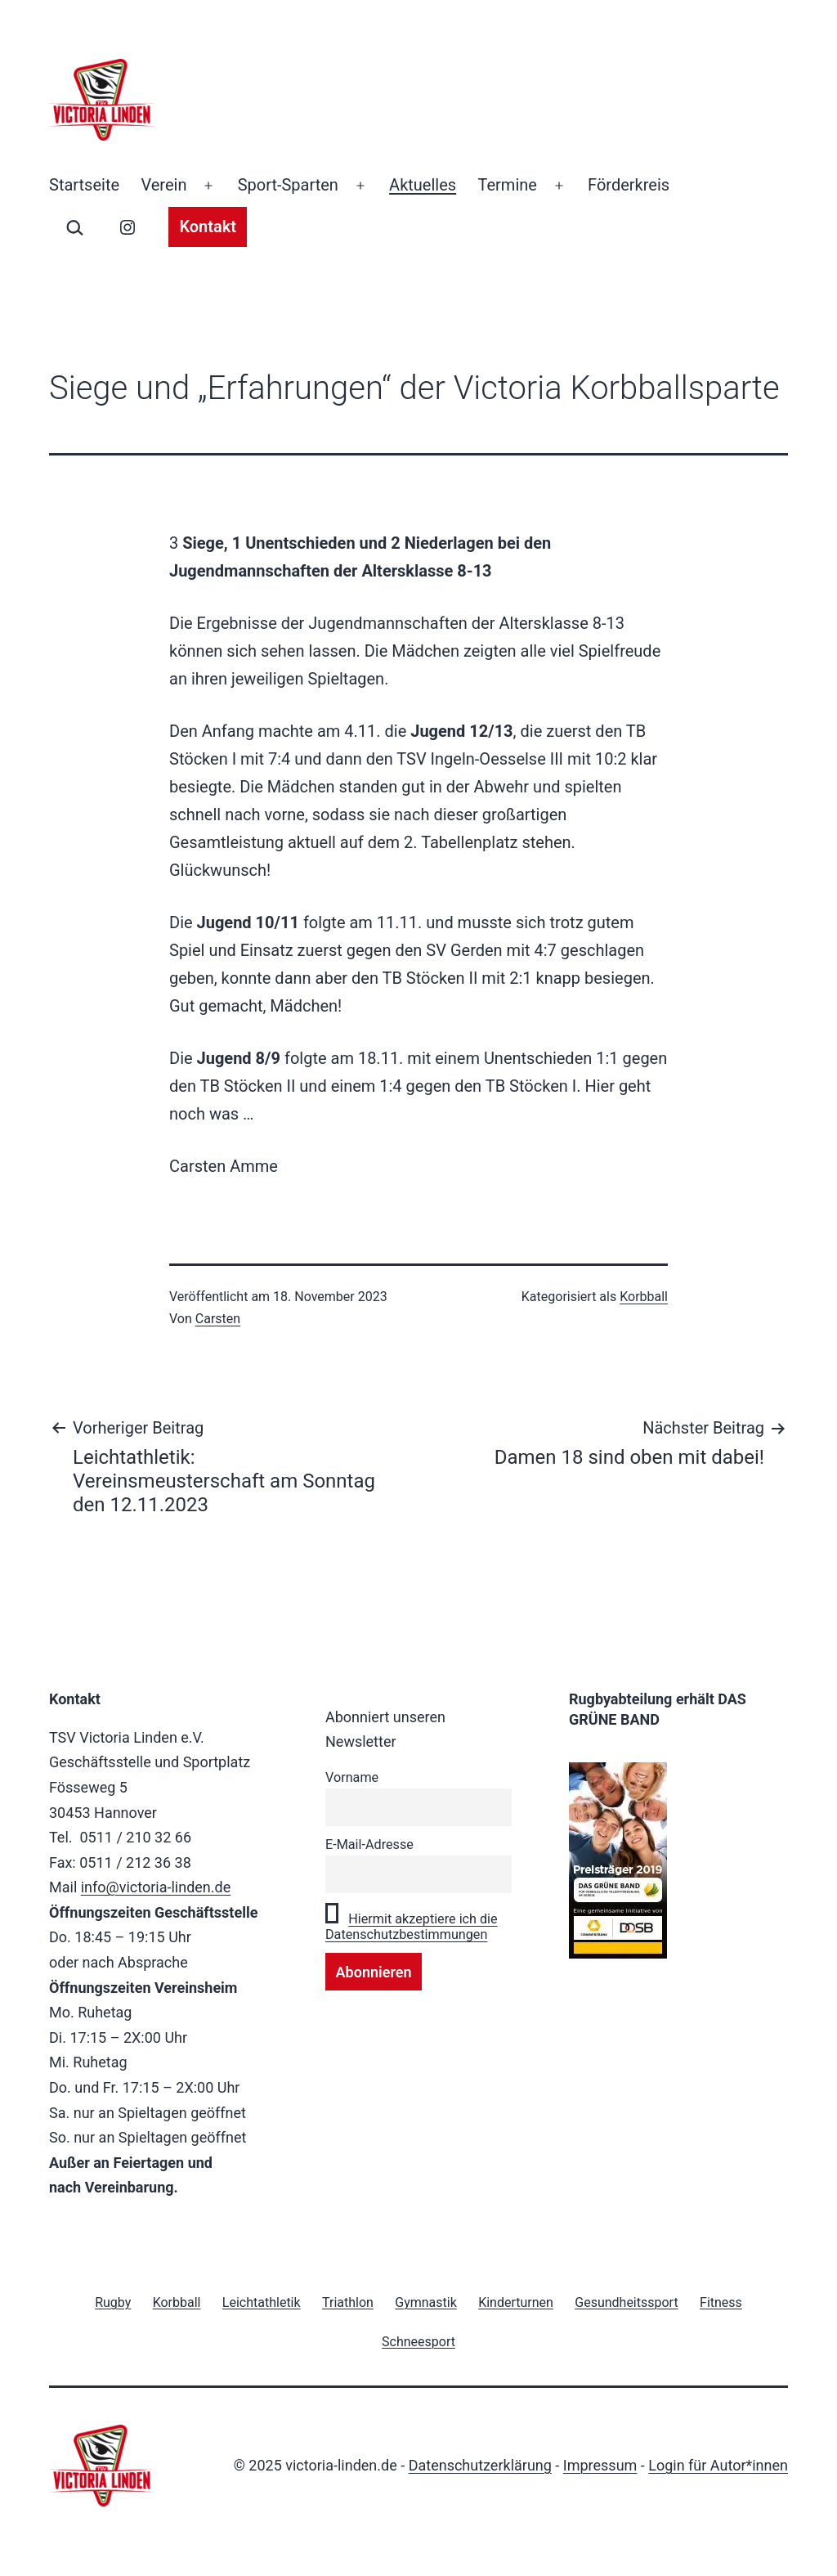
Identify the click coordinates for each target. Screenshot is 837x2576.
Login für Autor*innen (718, 2465)
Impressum (600, 2465)
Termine (507, 185)
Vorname (351, 1777)
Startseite (84, 185)
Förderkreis (628, 185)
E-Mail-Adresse (369, 1844)
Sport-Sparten (288, 185)
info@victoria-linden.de (156, 1887)
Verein (163, 185)
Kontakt (207, 226)
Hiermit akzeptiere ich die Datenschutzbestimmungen (411, 1926)
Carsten (217, 1318)
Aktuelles (422, 185)
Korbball (644, 1296)
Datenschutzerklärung (480, 2465)
